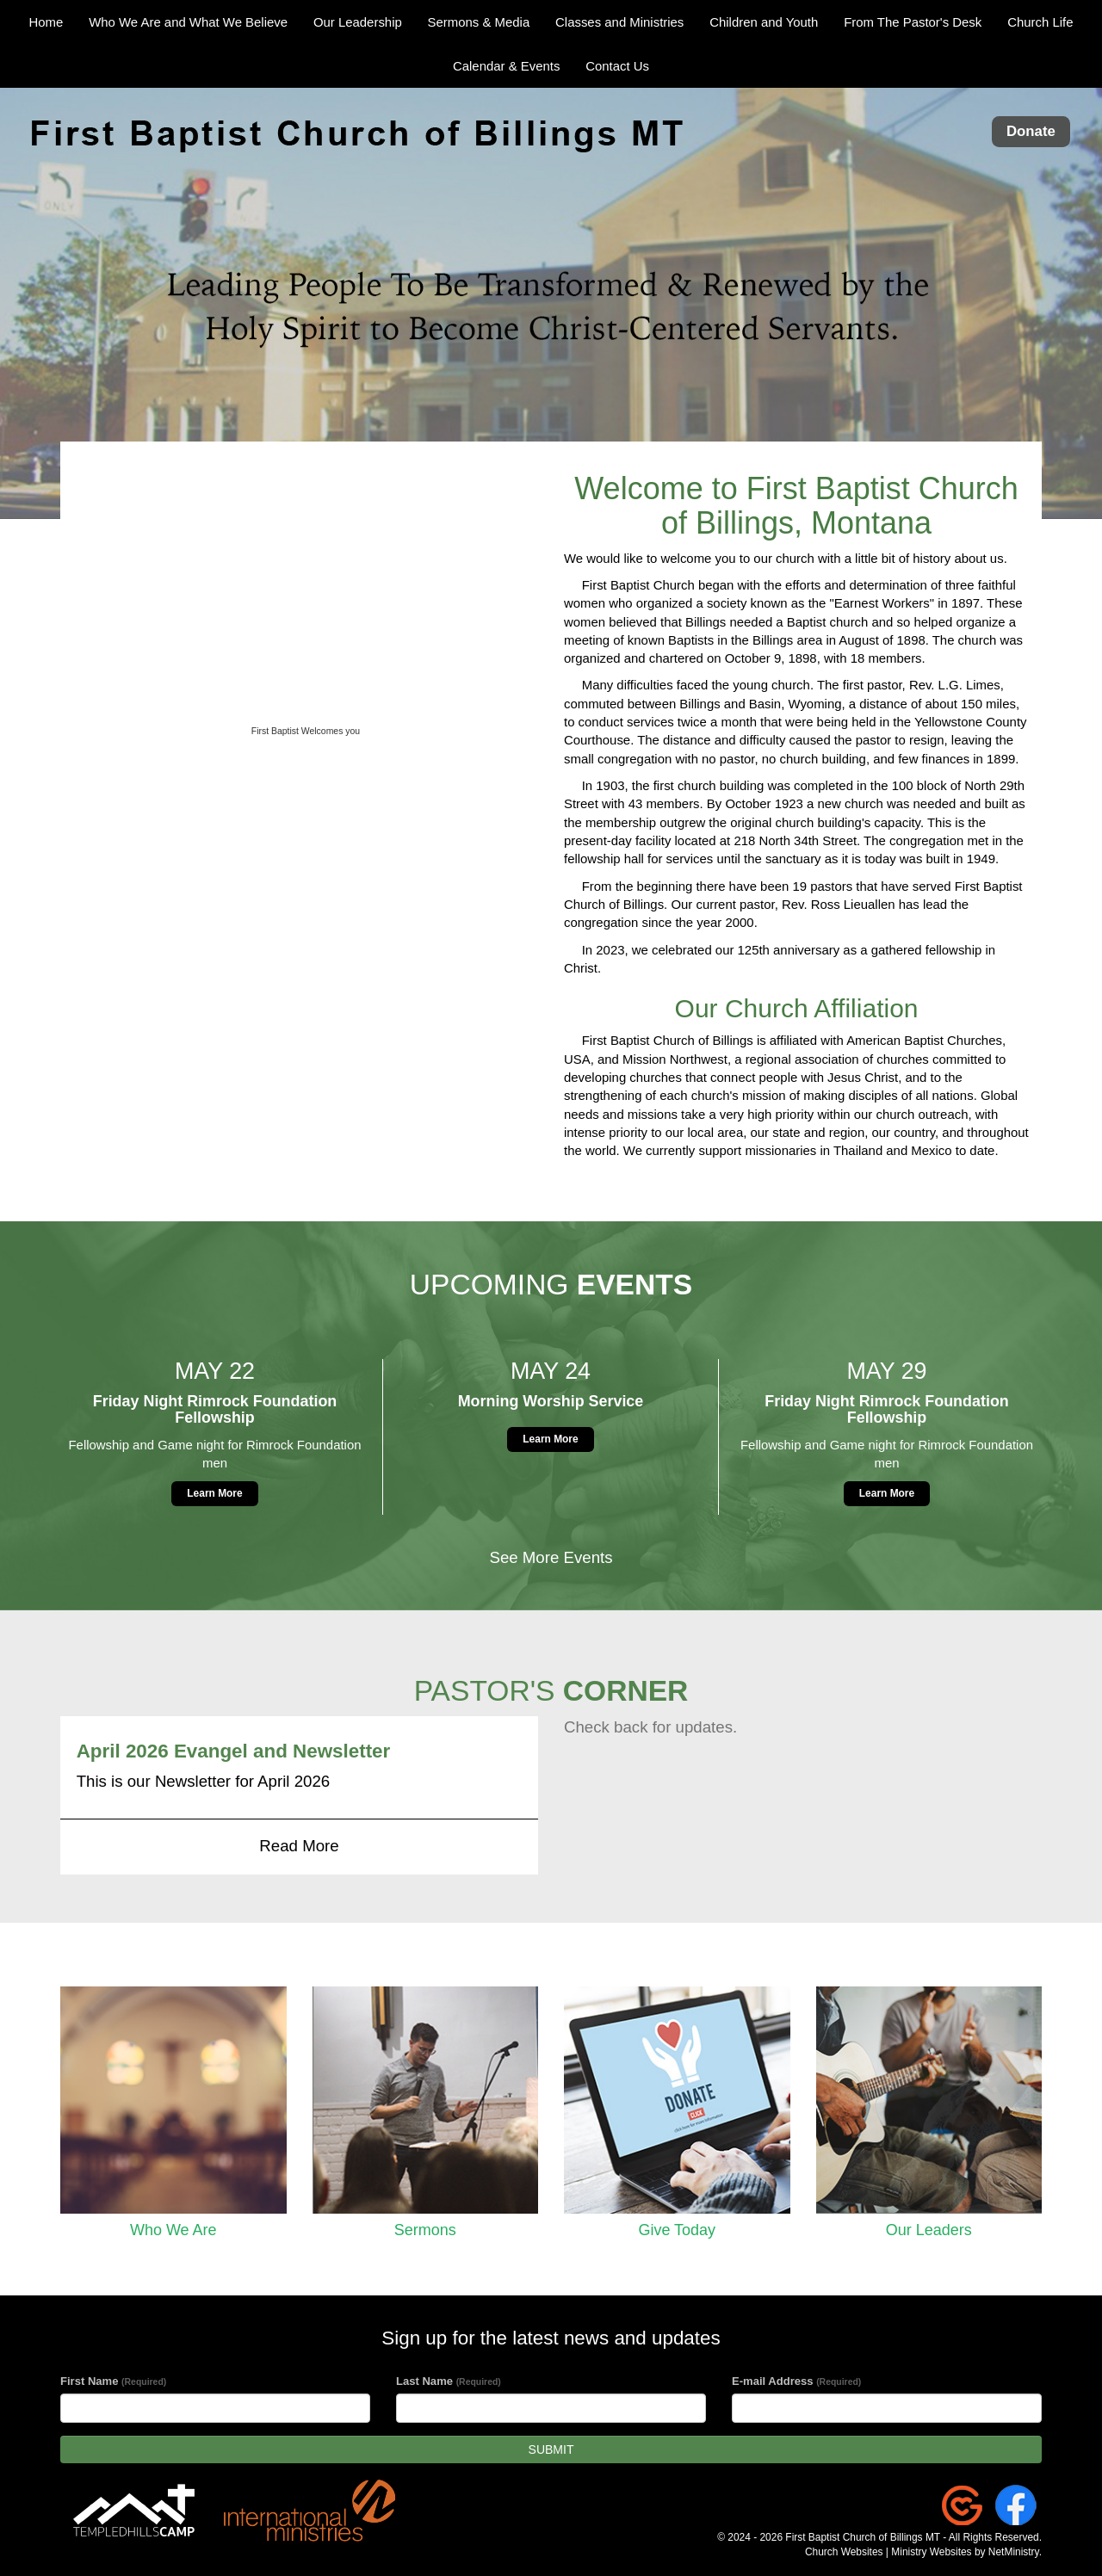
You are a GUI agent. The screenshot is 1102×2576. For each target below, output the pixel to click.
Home (46, 22)
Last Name (448, 2381)
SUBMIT (551, 2449)
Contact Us (617, 66)
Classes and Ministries (619, 22)
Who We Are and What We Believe (188, 22)
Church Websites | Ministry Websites (890, 2552)
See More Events (550, 1557)
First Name (113, 2381)
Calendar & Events (506, 66)
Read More (298, 1846)
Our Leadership (357, 22)
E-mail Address (796, 2381)
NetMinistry (1013, 2552)
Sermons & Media (479, 22)
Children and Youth (763, 22)
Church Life (1040, 22)
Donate (1031, 132)
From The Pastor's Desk (912, 22)
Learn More (214, 1493)
